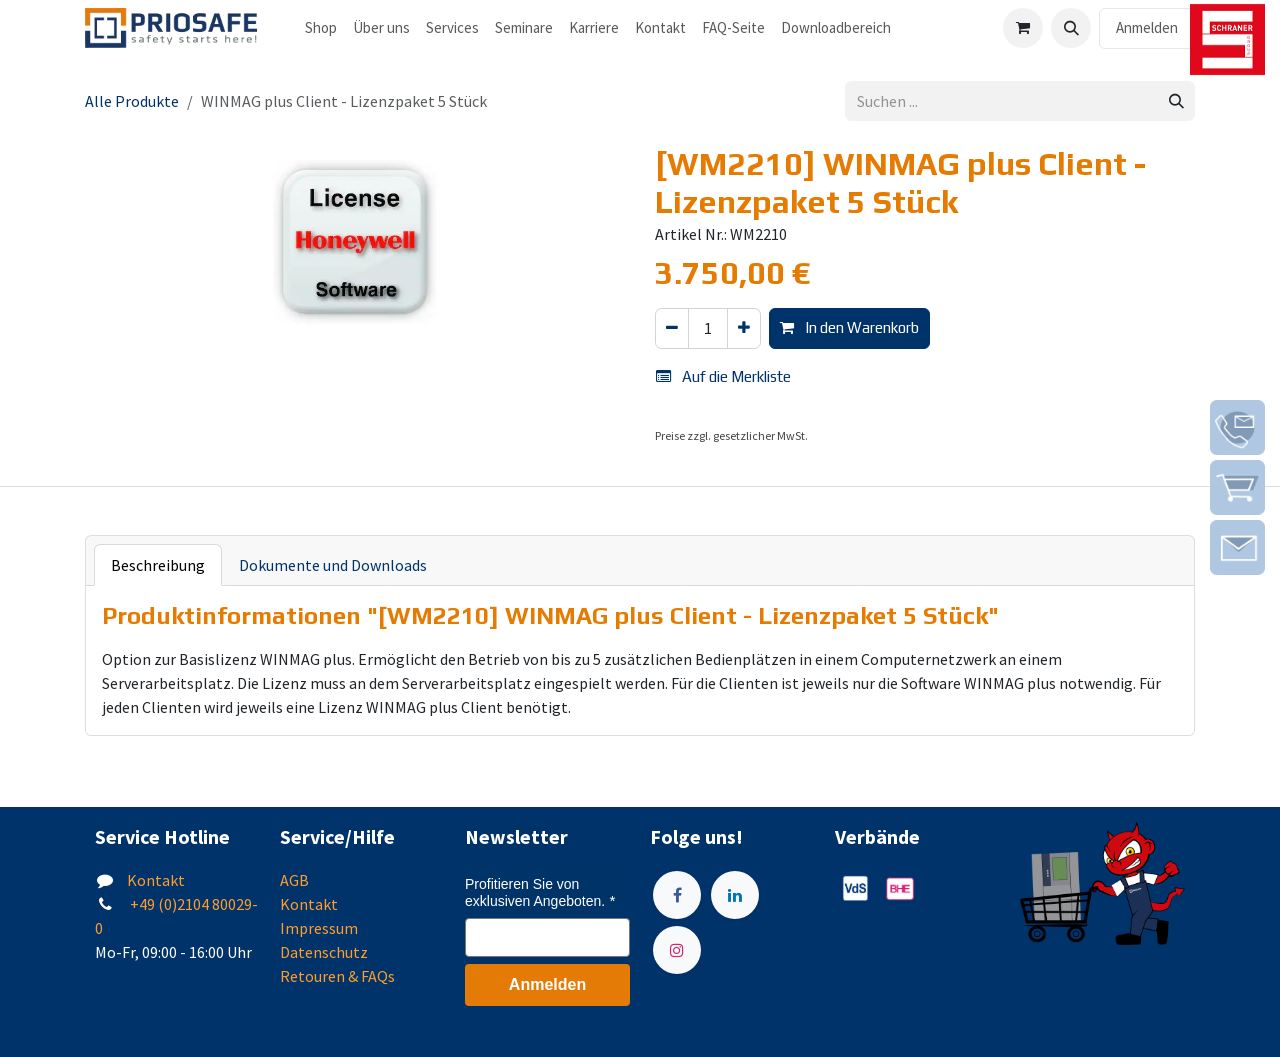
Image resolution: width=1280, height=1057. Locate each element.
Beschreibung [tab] (158, 565)
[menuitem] (321, 28)
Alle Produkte (132, 101)
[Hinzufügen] (744, 328)
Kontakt (156, 880)
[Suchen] (1176, 101)
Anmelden (1147, 27)
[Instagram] (677, 950)
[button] (1071, 28)
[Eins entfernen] (672, 328)
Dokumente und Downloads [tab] (333, 565)
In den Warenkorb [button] (849, 327)
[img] (1237, 427)
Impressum (319, 928)
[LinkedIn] (735, 895)
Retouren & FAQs (337, 976)
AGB (294, 880)
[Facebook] (677, 895)
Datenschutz (324, 952)
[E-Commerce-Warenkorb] (1023, 28)
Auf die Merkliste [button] (723, 376)
